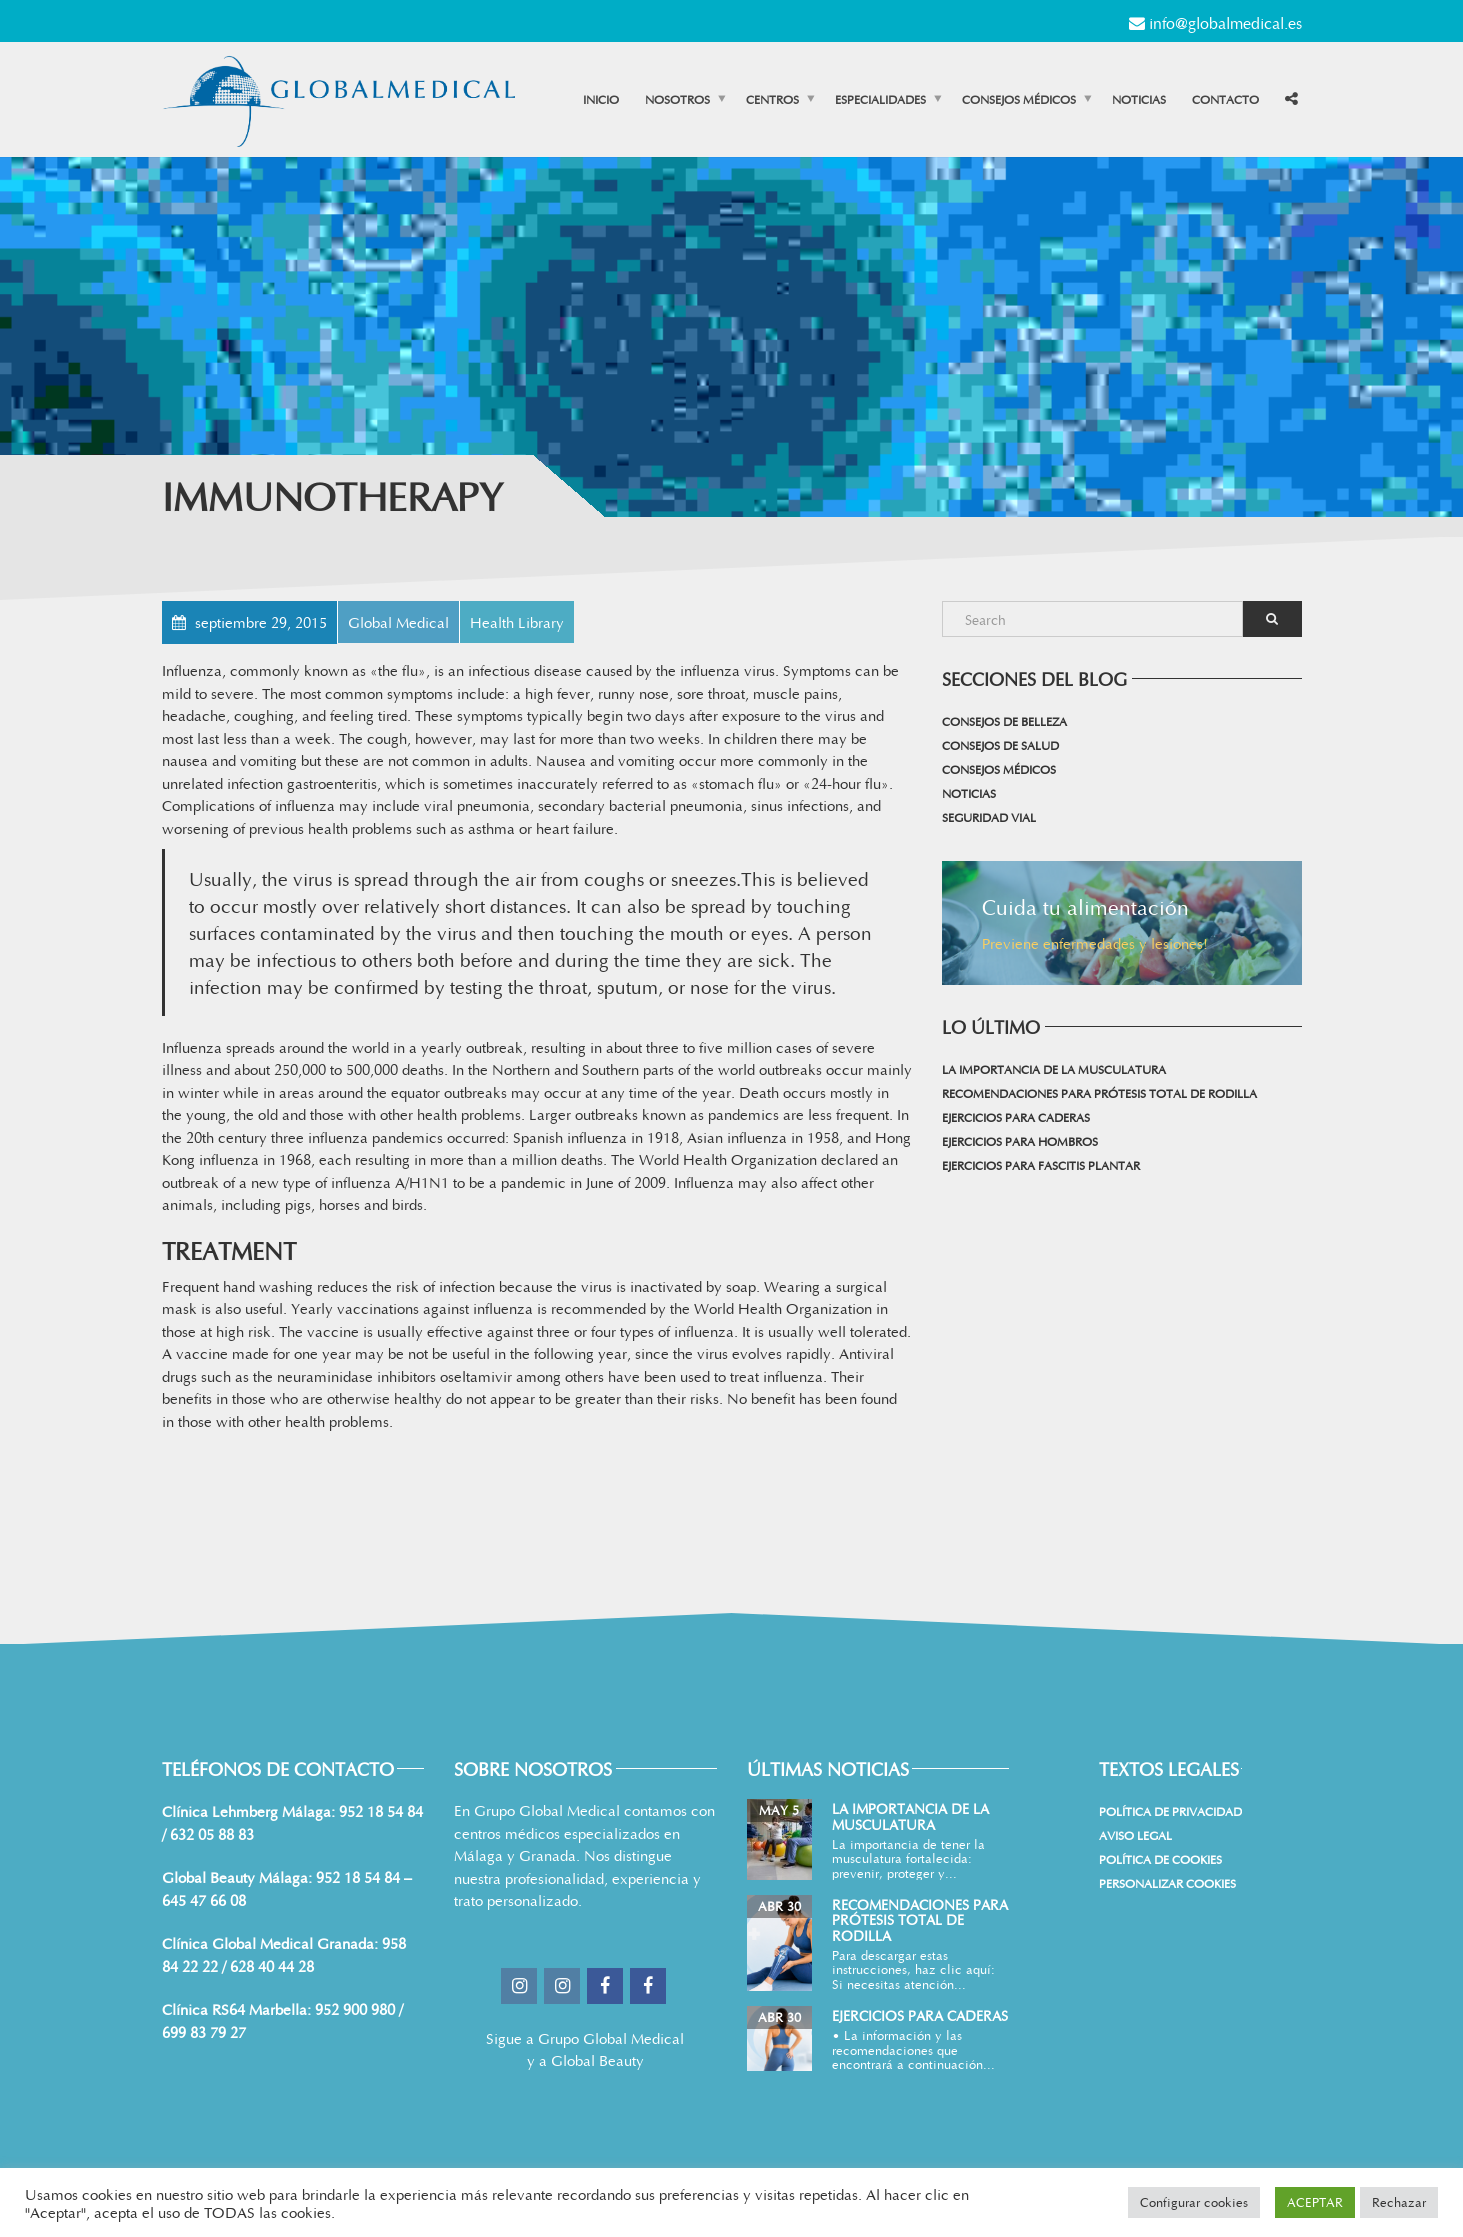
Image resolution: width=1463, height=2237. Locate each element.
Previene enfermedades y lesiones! (1095, 943)
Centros (772, 99)
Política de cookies (1160, 1859)
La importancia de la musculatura (1054, 1069)
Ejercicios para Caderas (1016, 1117)
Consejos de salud (1000, 745)
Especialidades (880, 99)
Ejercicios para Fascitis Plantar (1041, 1165)
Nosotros (677, 99)
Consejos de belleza (1004, 721)
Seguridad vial (989, 817)
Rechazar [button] (1399, 2202)
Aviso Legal (1135, 1835)
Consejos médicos (1019, 99)
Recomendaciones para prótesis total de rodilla (1099, 1093)
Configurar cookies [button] (1194, 2202)
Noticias (1139, 99)
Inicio (601, 99)
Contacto (1225, 99)
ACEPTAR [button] (1315, 2202)
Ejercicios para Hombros (1020, 1141)
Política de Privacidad (1170, 1811)
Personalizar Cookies (1167, 1883)
